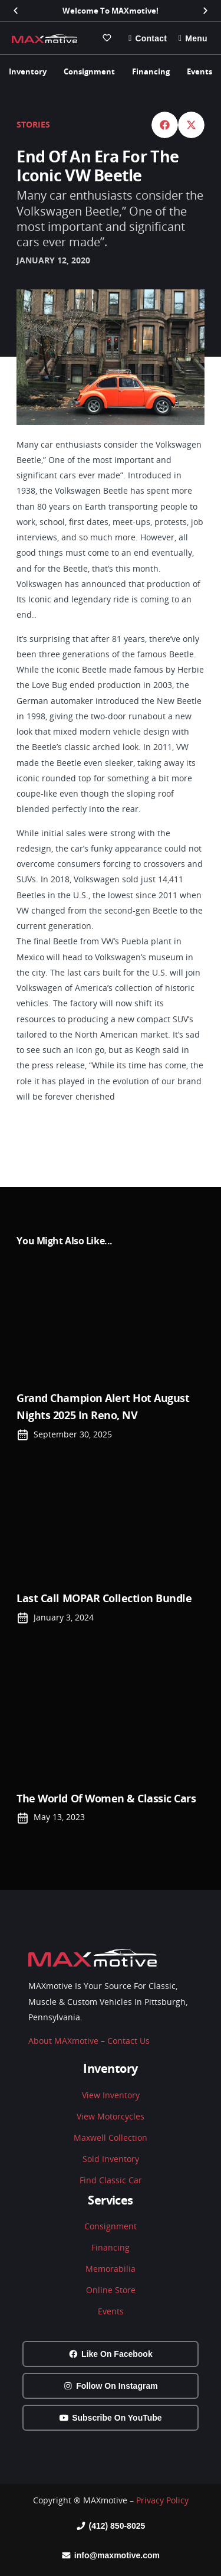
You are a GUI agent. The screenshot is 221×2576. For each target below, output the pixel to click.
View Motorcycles (110, 2116)
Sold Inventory (111, 2158)
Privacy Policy (162, 2500)
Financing (151, 71)
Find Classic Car (111, 2180)
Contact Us (128, 2040)
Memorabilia (110, 2268)
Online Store (111, 2289)
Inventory (28, 71)
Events (199, 71)
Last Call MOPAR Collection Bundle (104, 1598)
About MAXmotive (63, 2040)
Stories (33, 124)
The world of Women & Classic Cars (106, 1798)
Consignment (89, 71)
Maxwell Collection (110, 2137)
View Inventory (111, 2095)
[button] (15, 10)
